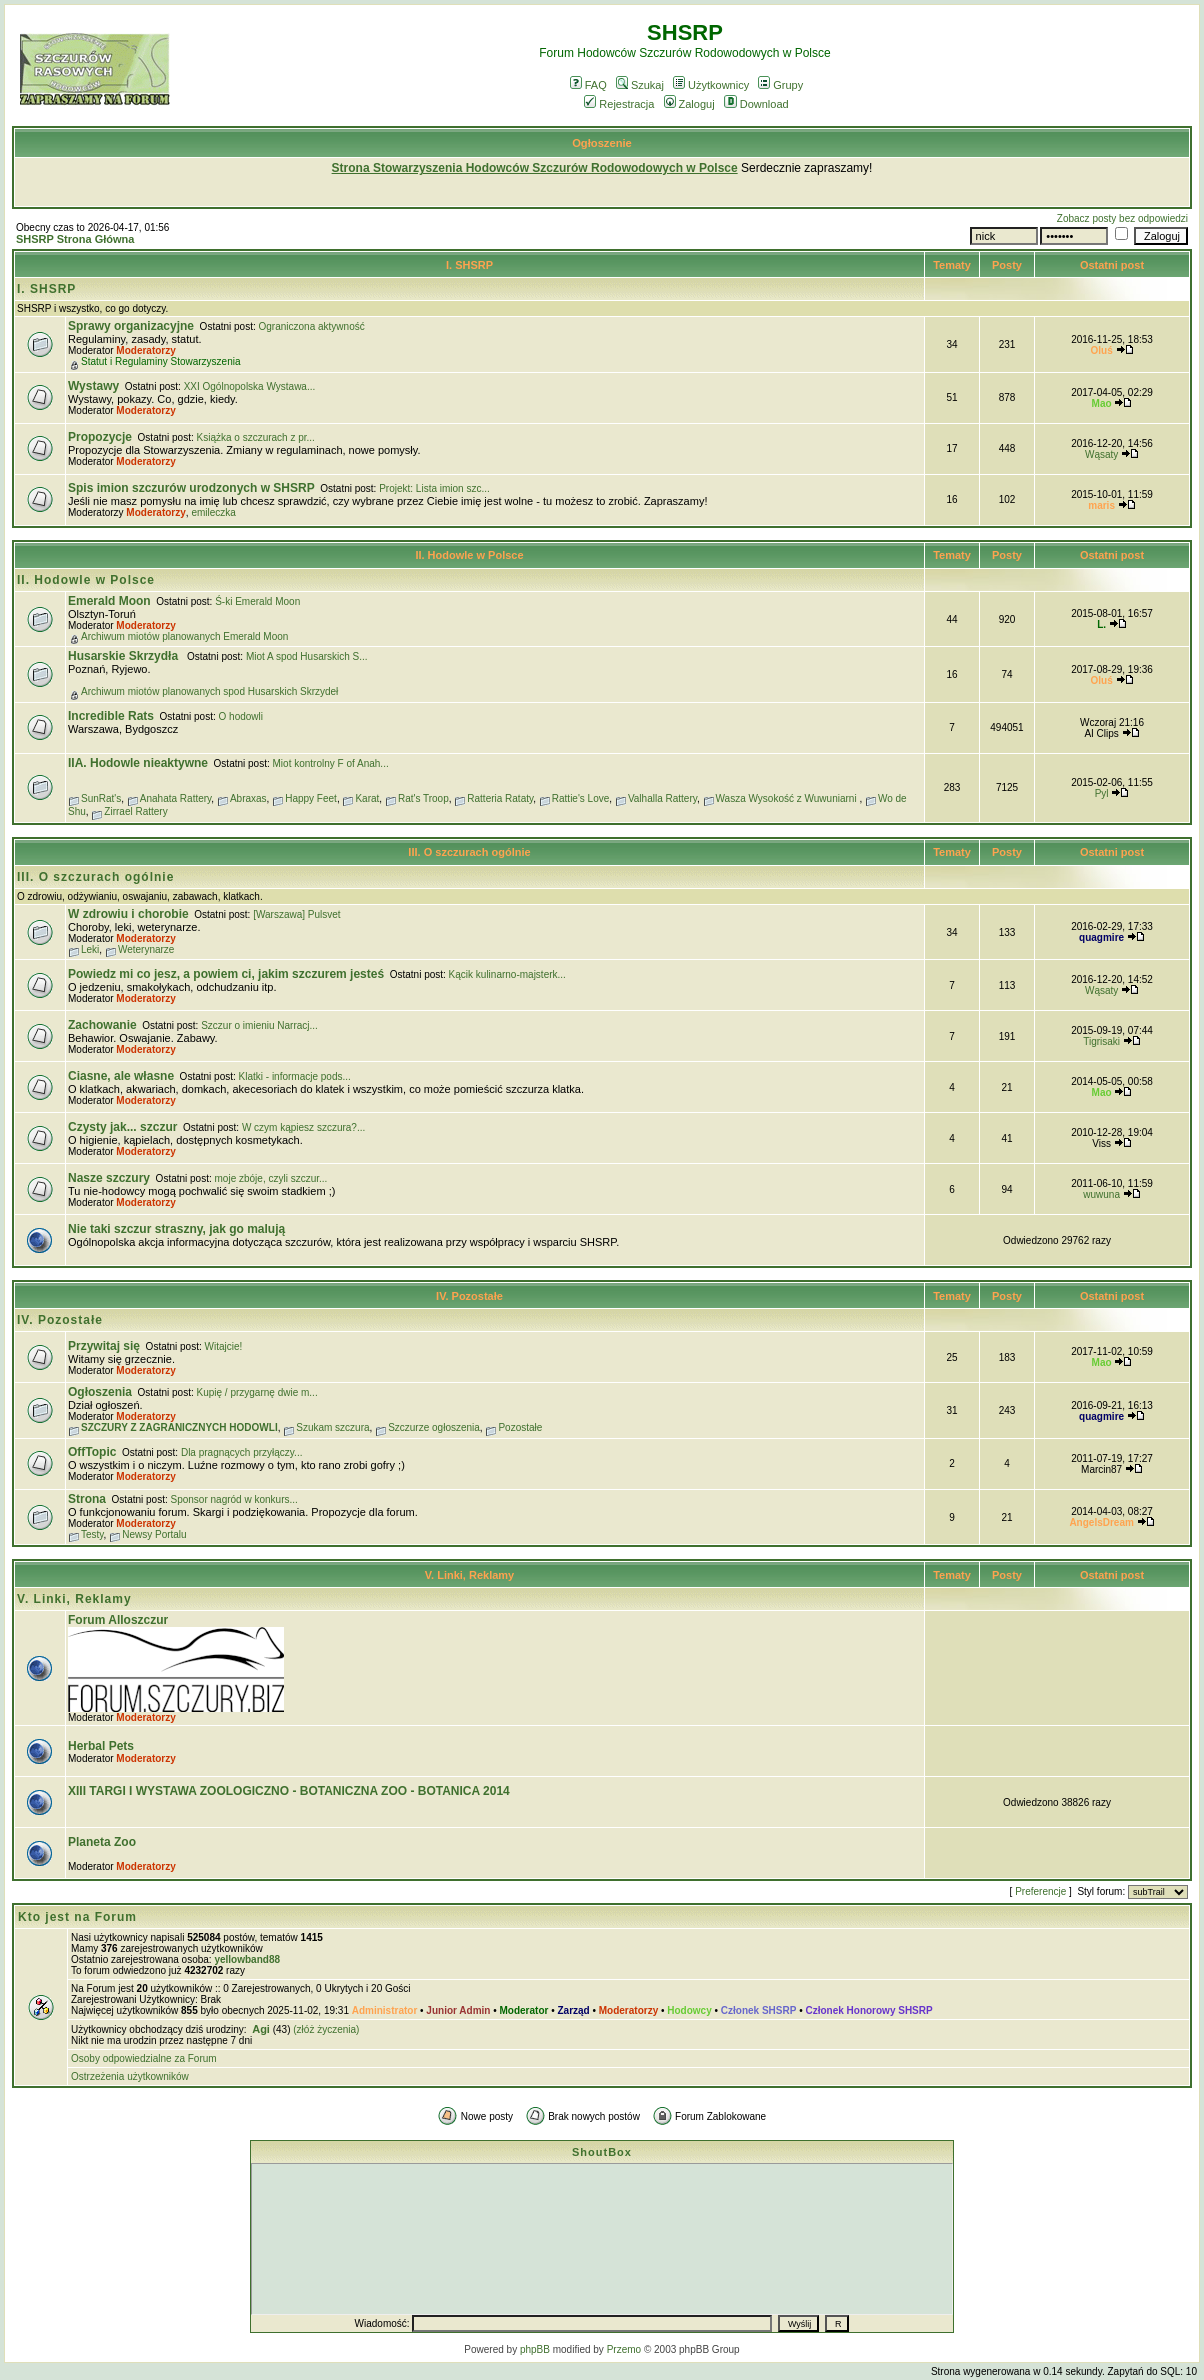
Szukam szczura (332, 1427)
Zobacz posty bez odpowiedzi (1122, 218)
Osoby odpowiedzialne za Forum (144, 2058)
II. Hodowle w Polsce (469, 555)
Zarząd (573, 2010)
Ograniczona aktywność (312, 326)
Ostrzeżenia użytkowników (130, 2076)
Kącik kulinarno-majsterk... (507, 974)
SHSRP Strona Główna (75, 239)
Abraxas (248, 798)
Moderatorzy (145, 350)
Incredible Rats (111, 716)
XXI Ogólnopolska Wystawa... (250, 386)
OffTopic (92, 1452)
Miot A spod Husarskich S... (307, 656)
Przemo (624, 2349)
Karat (367, 798)
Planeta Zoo (102, 1842)
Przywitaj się (104, 1346)
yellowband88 (247, 1959)
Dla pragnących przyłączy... (242, 1452)
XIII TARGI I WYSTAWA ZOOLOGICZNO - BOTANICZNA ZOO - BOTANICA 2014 (289, 1791)
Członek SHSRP (759, 2010)
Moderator (524, 2010)
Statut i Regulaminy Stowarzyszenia (161, 361)
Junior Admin (458, 2010)
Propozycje (100, 437)
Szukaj (640, 85)
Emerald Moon (109, 601)
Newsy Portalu (154, 1534)
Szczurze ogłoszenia (434, 1427)
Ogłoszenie (602, 143)
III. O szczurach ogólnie (469, 852)
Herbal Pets (101, 1746)
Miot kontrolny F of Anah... (331, 763)
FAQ (588, 85)
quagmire (1101, 937)
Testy (92, 1534)
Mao (1102, 403)
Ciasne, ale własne (121, 1076)
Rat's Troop (423, 798)
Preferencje (1040, 1891)
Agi (261, 2029)
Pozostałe (520, 1427)
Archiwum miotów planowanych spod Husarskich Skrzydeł (209, 691)
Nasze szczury (109, 1178)
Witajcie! (224, 1346)
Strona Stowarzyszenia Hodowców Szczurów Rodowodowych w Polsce (535, 168)
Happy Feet (311, 798)
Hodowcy (689, 2010)
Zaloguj (689, 104)
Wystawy (93, 386)
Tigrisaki (1101, 1041)
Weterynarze (146, 949)
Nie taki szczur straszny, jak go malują (176, 1229)
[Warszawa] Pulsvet (296, 914)
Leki (90, 949)
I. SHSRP (469, 265)
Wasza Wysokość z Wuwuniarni (788, 798)
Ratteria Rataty (500, 798)
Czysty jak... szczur (122, 1127)
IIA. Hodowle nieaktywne (138, 763)
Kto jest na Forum (77, 1917)
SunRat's (101, 798)
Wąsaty (1101, 454)
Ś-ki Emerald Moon (257, 601)
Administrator (385, 2010)
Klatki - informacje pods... (295, 1076)
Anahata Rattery (176, 798)
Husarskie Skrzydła (124, 656)
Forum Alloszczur (118, 1620)
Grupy (780, 85)
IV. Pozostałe (469, 1296)
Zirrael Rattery (135, 811)
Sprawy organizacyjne (131, 326)
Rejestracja (619, 104)
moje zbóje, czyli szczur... (271, 1178)
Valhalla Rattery (662, 798)
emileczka (213, 512)
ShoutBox (602, 2152)
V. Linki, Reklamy (470, 1575)
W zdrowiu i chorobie (128, 914)
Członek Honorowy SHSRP (868, 2010)
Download (756, 104)
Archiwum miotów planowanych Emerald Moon (184, 636)
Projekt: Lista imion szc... (434, 488)
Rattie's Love (581, 798)
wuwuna (1101, 1194)
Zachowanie (102, 1025)
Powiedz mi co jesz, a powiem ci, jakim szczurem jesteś (226, 974)
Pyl (1102, 793)
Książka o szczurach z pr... (256, 437)
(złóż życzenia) (326, 2029)
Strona (87, 1499)
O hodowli (241, 716)
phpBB (535, 2349)
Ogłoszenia (100, 1392)
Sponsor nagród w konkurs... (234, 1499)
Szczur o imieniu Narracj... (259, 1025)
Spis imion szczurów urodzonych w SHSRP (191, 488)
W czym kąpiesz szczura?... (303, 1127)
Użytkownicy (711, 85)
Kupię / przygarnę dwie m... (257, 1392)
